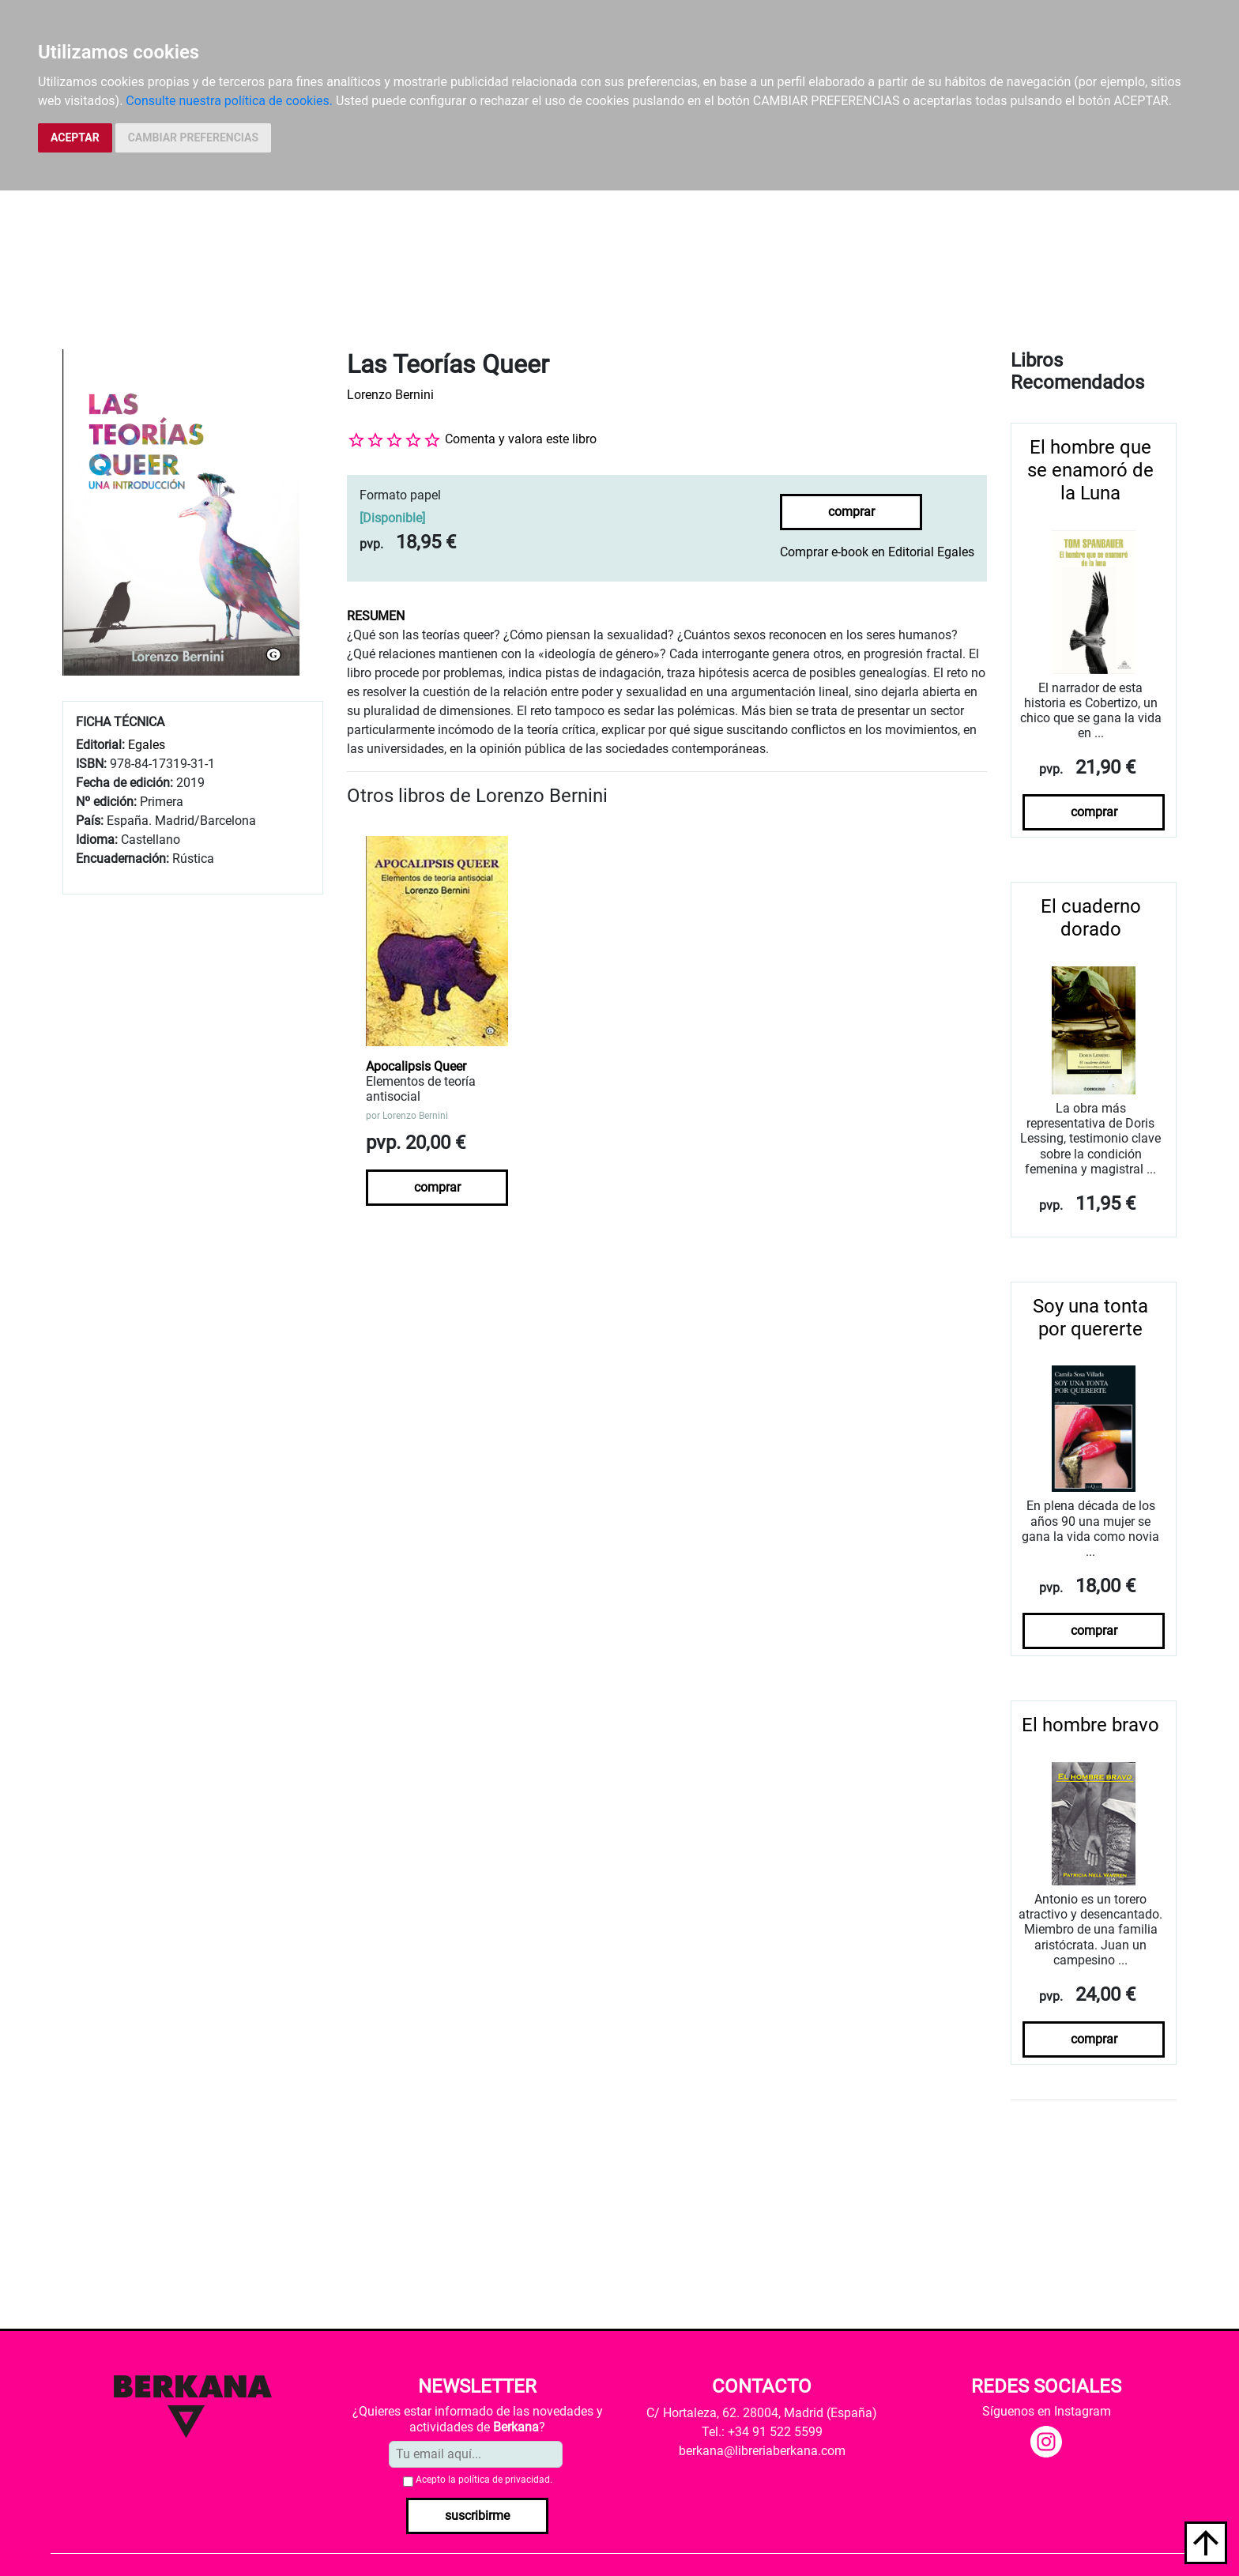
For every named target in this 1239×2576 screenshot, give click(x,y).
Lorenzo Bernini (390, 394)
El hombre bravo (1090, 1725)
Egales (146, 744)
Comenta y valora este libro (521, 438)
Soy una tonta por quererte (1090, 1317)
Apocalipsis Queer (416, 1066)
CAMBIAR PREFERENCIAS (193, 137)
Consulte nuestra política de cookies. (229, 100)
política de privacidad (504, 2479)
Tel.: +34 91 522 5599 (762, 2431)
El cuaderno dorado (1091, 917)
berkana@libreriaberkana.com (762, 2450)
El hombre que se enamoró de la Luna (1090, 470)
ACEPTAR (75, 137)
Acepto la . (484, 2479)
